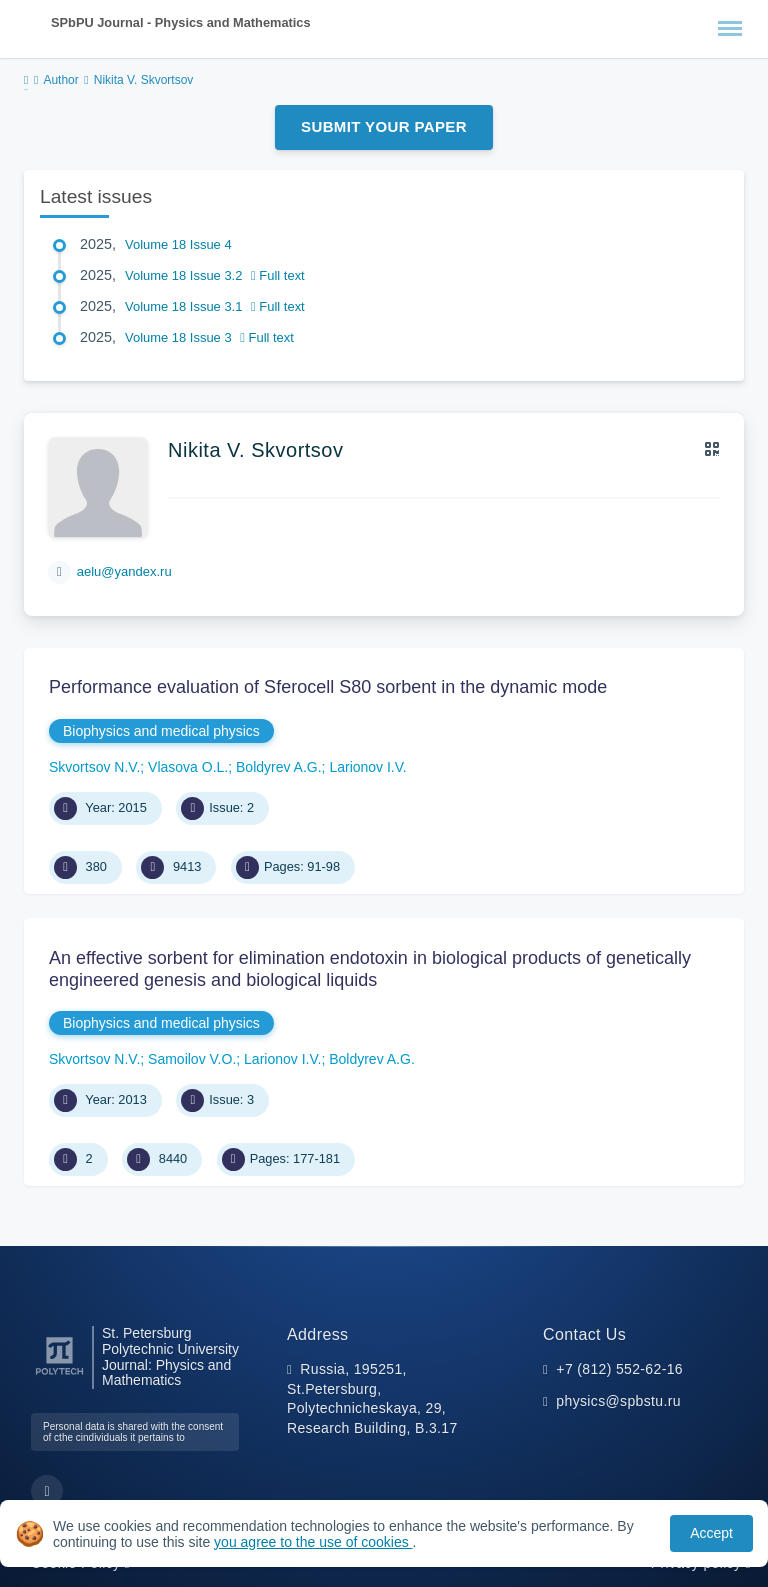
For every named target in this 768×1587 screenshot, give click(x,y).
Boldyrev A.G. (279, 767)
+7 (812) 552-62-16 (619, 1369)
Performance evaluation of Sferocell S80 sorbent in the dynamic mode (328, 687)
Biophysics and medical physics (161, 731)
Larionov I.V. (367, 767)
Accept (711, 1533)
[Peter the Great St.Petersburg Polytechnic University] (59, 1375)
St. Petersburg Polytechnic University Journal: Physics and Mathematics (170, 1357)
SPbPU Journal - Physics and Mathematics (181, 22)
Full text (278, 275)
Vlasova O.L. (188, 767)
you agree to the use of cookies (313, 1542)
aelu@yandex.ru (124, 571)
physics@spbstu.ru (618, 1401)
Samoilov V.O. (192, 1059)
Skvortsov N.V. (94, 767)
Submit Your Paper (384, 126)
